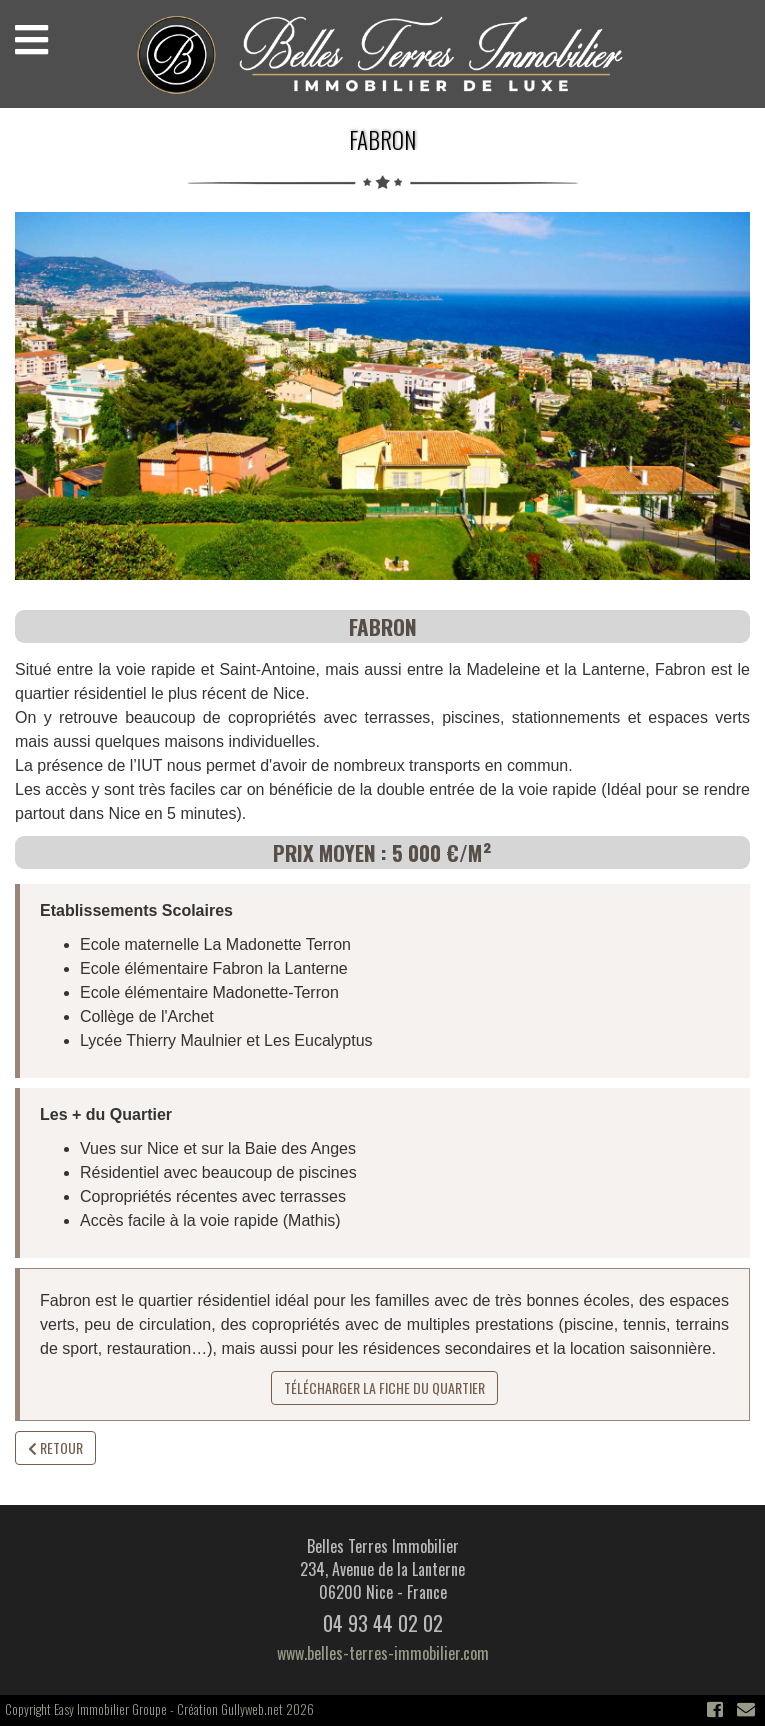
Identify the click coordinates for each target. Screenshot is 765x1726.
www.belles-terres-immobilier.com (383, 1653)
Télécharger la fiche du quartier (384, 1387)
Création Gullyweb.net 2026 (245, 1709)
